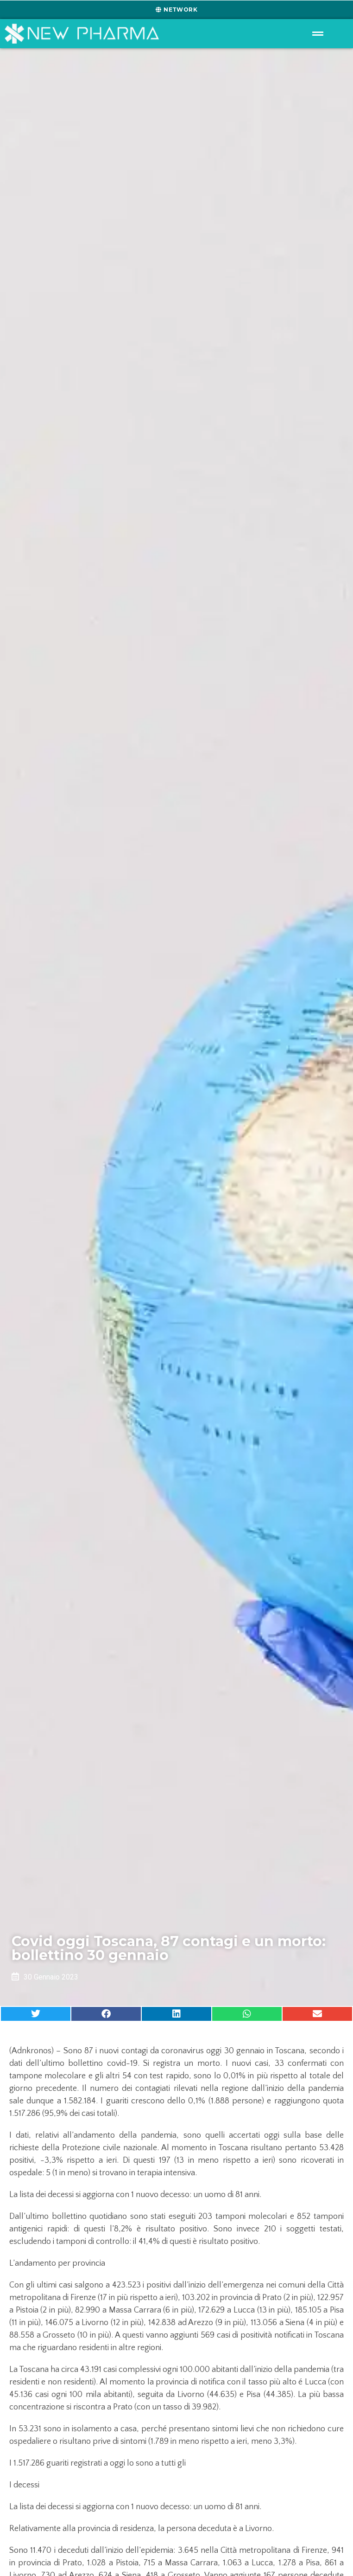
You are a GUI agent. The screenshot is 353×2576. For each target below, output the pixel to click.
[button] (35, 2014)
